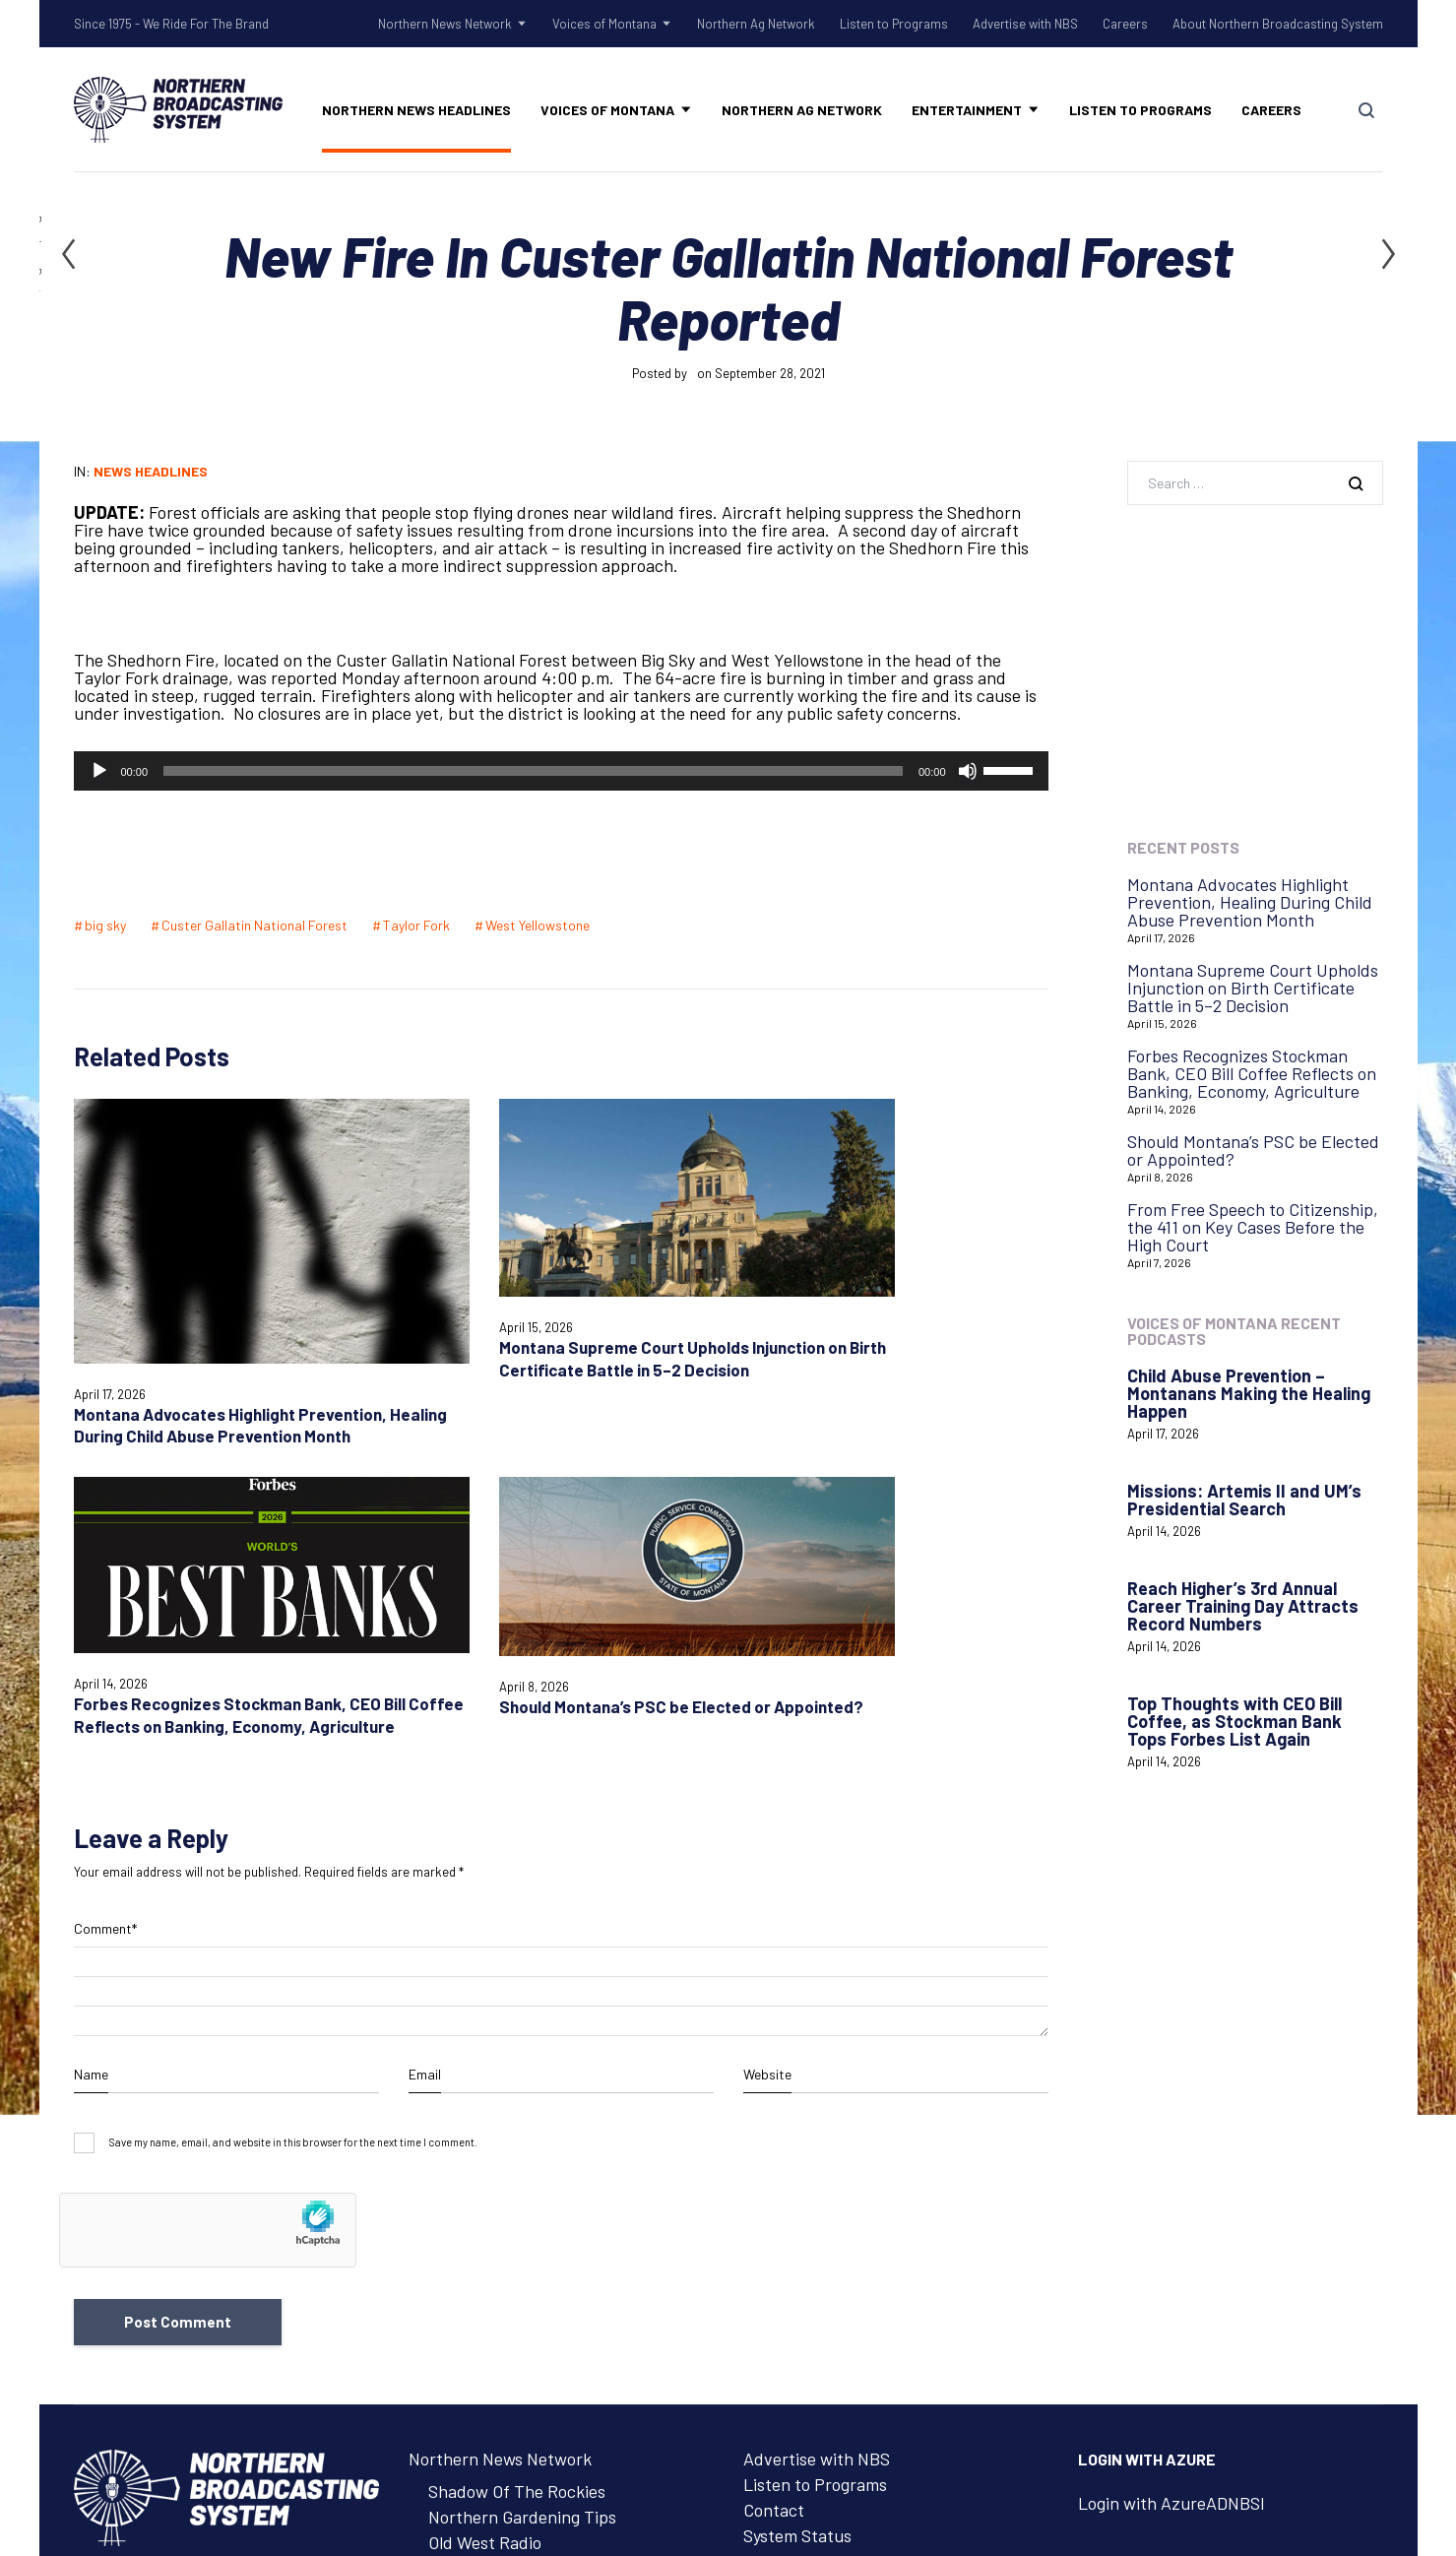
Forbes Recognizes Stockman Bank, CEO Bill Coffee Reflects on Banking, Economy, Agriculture (683, 1281)
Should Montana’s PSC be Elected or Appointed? (1253, 1150)
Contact (773, 2147)
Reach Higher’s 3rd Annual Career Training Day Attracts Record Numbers (1243, 1605)
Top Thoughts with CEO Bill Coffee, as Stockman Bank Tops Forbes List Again (1234, 1721)
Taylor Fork (416, 925)
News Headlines (151, 471)
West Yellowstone (537, 925)
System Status (797, 2173)
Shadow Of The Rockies (516, 2129)
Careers (1125, 24)
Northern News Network (445, 24)
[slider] (533, 771)
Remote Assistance (815, 2198)
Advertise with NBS (1025, 24)
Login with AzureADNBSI (1171, 2140)
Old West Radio (484, 2180)
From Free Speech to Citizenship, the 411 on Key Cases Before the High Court (1252, 1226)
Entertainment (967, 109)
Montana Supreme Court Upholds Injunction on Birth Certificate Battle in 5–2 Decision (1252, 987)
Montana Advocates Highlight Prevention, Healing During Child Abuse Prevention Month (184, 1330)
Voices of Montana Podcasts (534, 2296)
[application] (561, 771)
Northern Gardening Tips (522, 2154)
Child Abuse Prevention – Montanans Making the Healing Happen (1248, 1393)
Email (425, 1711)
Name (91, 1711)
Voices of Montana (604, 24)
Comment (105, 1566)
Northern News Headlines (416, 109)
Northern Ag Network (756, 24)
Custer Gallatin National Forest (254, 925)
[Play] (99, 771)
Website (767, 1711)
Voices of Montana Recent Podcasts (1234, 1330)
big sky (105, 925)
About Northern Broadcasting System (1277, 24)
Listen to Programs (894, 24)
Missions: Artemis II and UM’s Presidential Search (1244, 1499)
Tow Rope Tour (484, 2231)
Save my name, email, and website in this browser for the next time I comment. (293, 1780)
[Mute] (968, 771)
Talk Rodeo (470, 2205)
